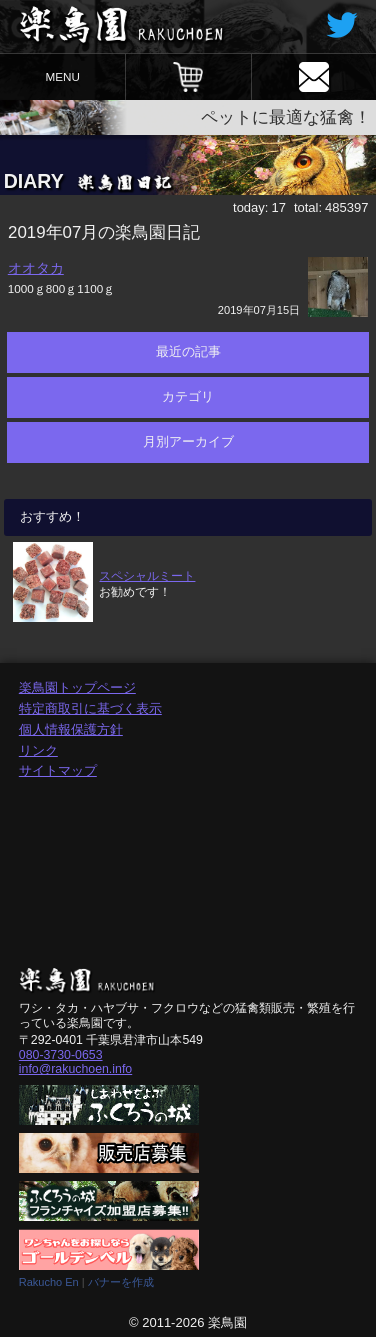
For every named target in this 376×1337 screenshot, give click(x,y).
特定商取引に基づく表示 (90, 708)
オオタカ (36, 268)
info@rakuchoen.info (75, 1069)
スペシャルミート (147, 575)
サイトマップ (58, 770)
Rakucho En (49, 1282)
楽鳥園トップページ (77, 687)
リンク (38, 750)
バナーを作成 (121, 1282)
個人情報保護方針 (71, 729)
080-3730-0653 (61, 1055)
